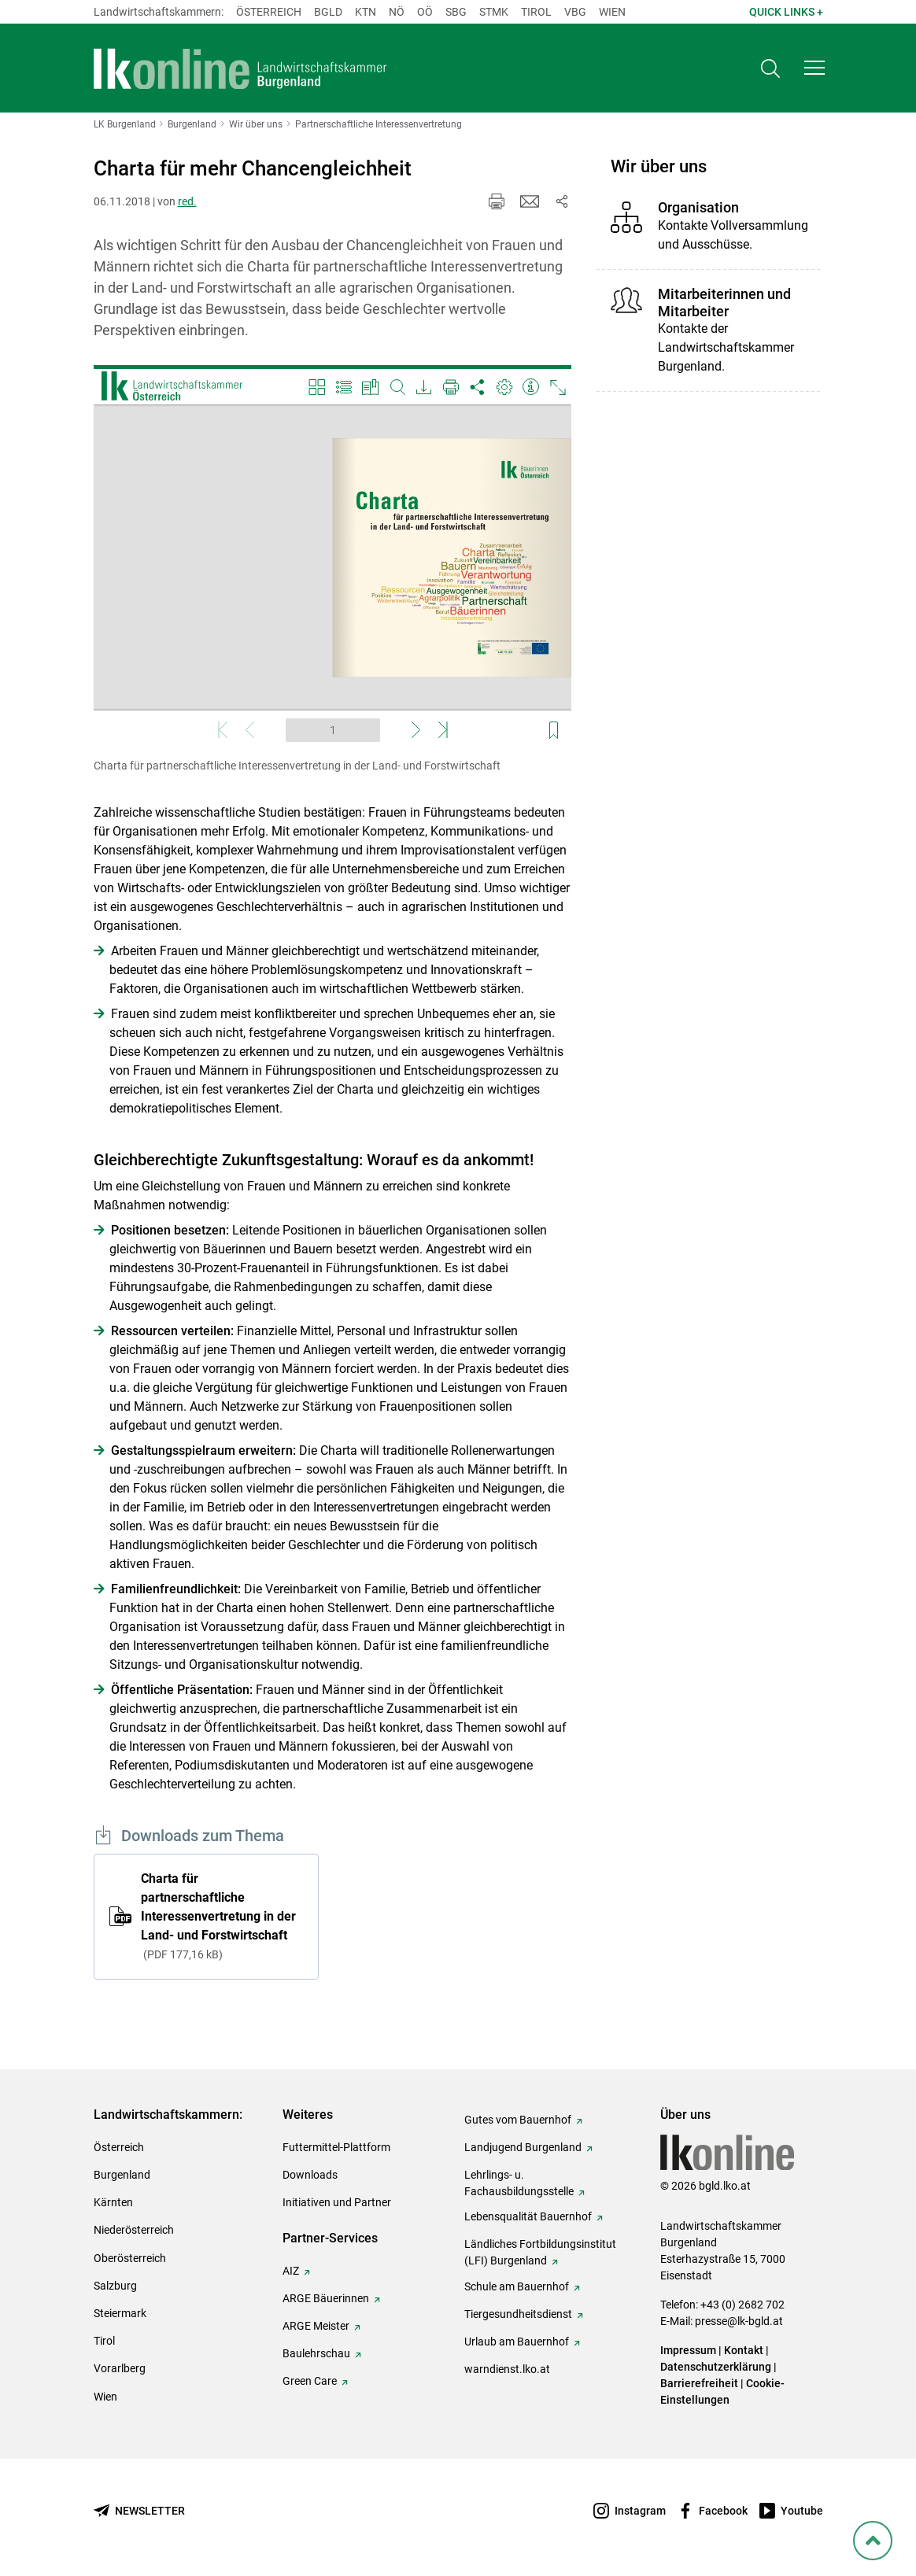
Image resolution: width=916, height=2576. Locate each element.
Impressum (688, 2350)
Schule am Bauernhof (516, 2286)
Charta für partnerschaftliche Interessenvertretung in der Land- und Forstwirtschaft (218, 1916)
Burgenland (122, 2174)
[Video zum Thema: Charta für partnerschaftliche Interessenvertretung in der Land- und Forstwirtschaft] (332, 557)
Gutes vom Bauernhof (517, 2119)
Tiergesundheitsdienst (518, 2314)
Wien (612, 12)
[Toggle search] (770, 68)
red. (187, 201)
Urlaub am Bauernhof (516, 2341)
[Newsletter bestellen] (139, 2511)
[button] (814, 68)
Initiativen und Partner (337, 2202)
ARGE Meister (316, 2326)
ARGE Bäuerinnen (326, 2298)
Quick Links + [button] (786, 12)
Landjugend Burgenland (523, 2147)
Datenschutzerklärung (715, 2366)
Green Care (310, 2381)
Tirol (536, 12)
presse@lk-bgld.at (739, 2321)
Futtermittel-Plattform (336, 2147)
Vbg (575, 12)
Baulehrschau (316, 2353)
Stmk (493, 12)
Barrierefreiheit (699, 2383)
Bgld (328, 12)
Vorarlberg (120, 2368)
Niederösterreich (134, 2230)
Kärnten (113, 2202)
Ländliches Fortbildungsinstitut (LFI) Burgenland (540, 2252)
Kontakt (743, 2350)
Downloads (310, 2174)
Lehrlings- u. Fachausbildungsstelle (519, 2183)
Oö (425, 12)
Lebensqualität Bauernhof (528, 2216)
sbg (456, 12)
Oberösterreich (130, 2258)
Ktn (365, 12)
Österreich (268, 12)
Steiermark (120, 2313)
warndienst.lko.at (507, 2369)
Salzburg (115, 2285)
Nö (396, 12)
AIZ (291, 2270)
